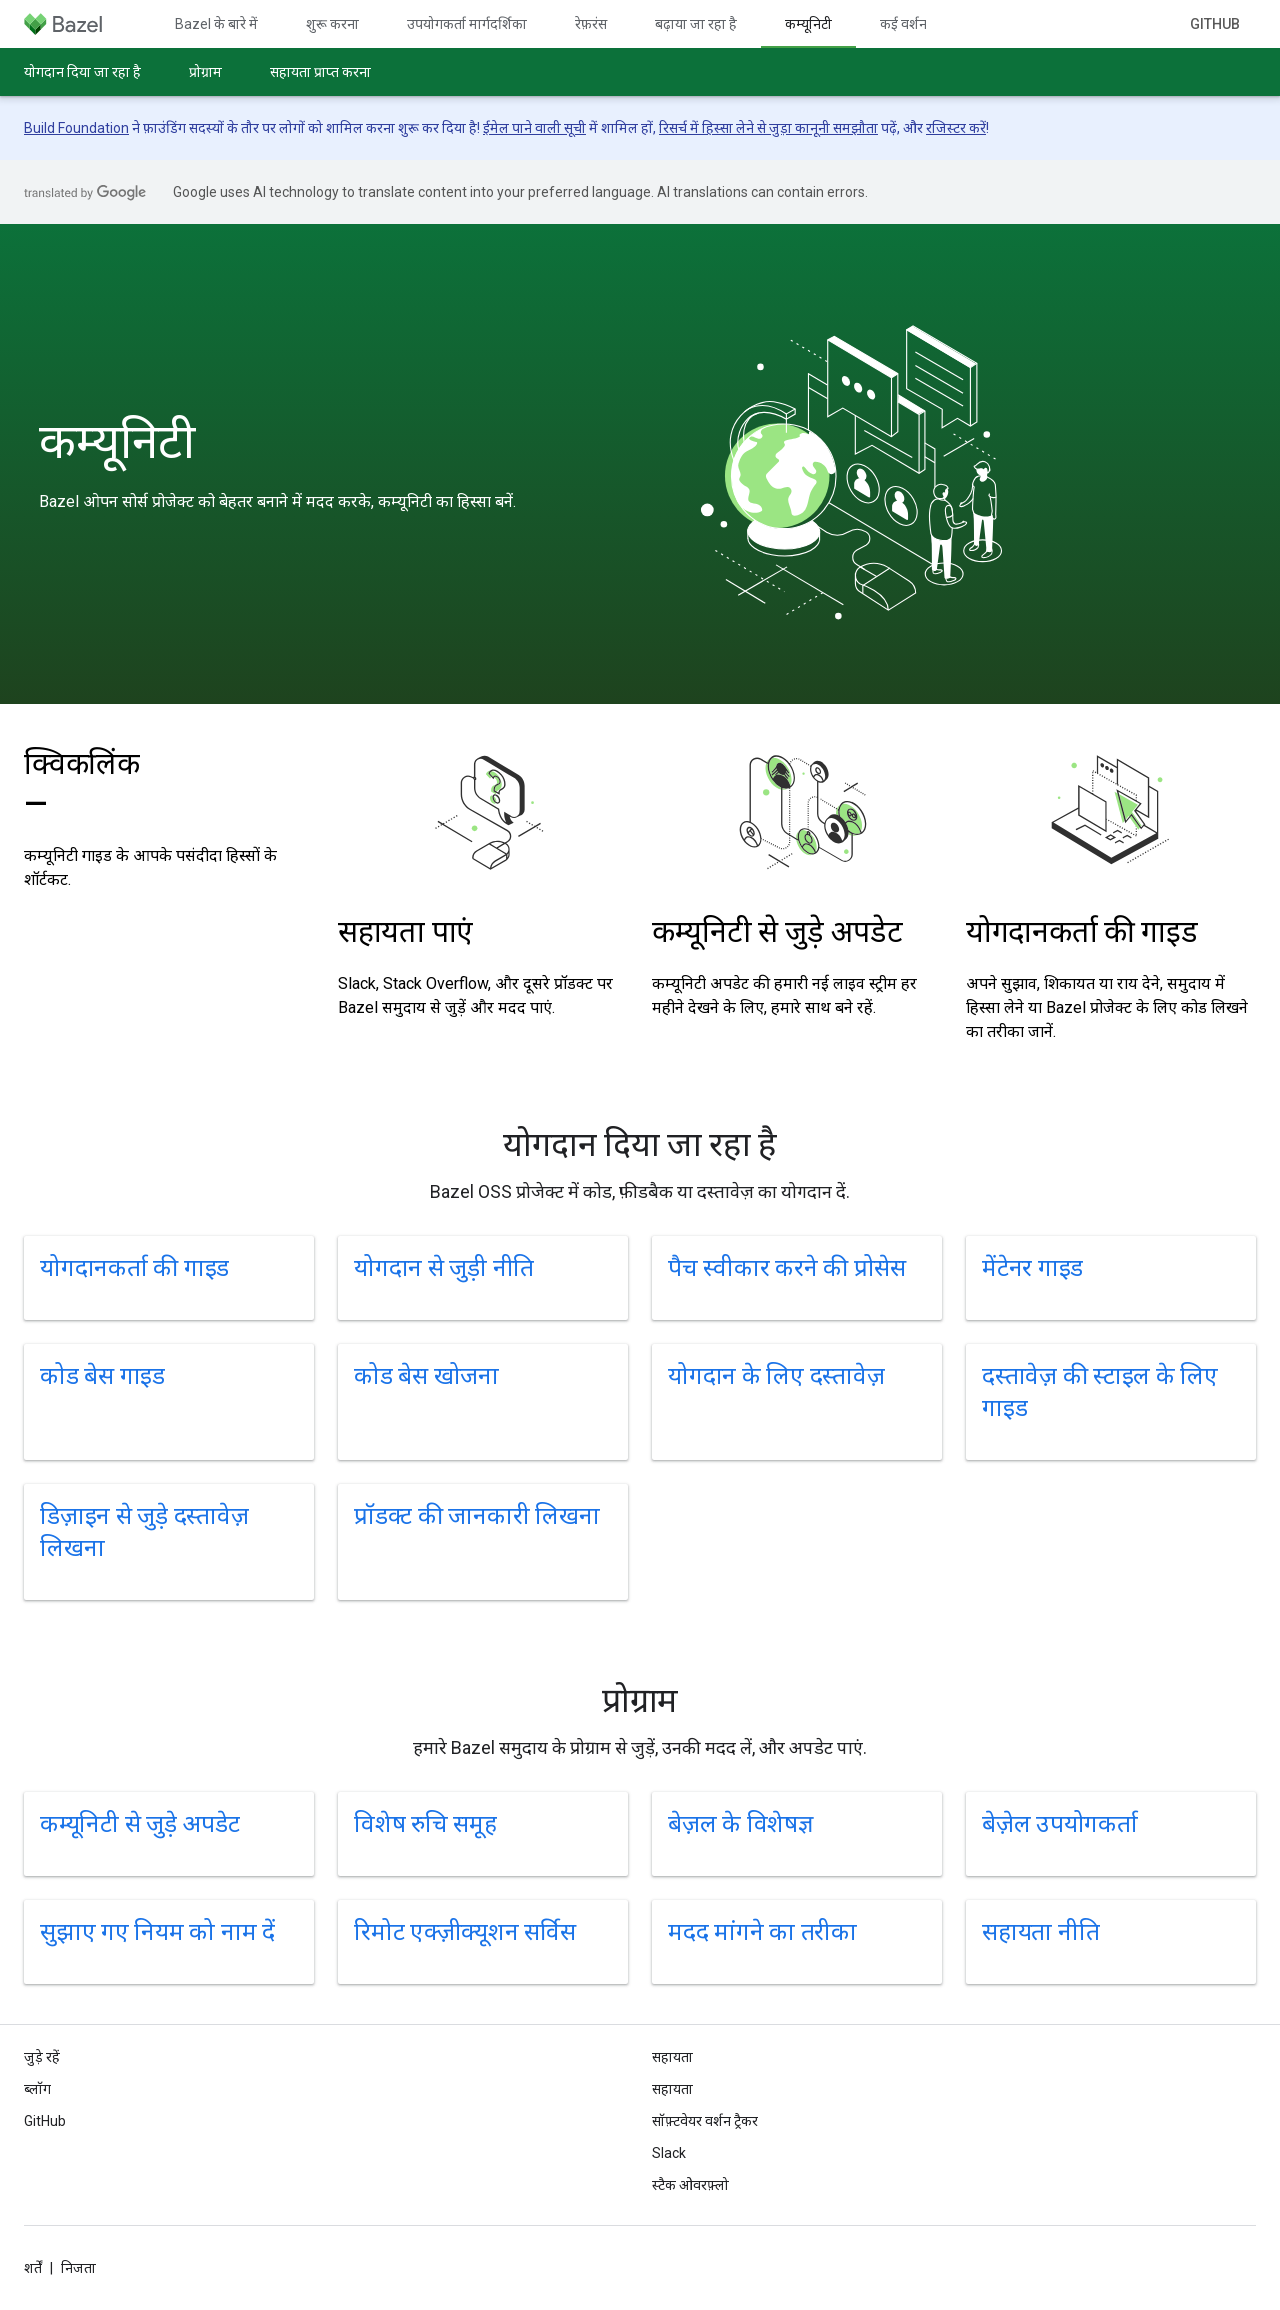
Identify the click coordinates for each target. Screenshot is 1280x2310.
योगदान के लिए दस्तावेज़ (776, 1376)
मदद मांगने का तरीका (762, 1932)
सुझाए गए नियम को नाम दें (157, 1932)
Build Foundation (76, 128)
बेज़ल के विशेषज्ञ (740, 1824)
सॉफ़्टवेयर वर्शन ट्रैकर (705, 2121)
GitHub (1215, 24)
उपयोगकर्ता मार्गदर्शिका (467, 24)
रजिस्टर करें (956, 128)
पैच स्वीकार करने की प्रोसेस (787, 1268)
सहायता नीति (1040, 1932)
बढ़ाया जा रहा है (696, 24)
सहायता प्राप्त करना (320, 72)
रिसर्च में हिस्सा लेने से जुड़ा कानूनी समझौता (768, 128)
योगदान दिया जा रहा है (82, 72)
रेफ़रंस (591, 24)
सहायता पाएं (405, 931)
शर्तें (33, 2268)
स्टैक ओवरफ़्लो (690, 2185)
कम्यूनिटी (117, 442)
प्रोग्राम (205, 72)
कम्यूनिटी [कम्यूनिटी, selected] (808, 24)
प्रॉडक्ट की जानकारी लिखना (476, 1516)
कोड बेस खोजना (426, 1376)
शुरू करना (332, 24)
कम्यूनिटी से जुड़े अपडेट (777, 931)
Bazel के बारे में (216, 24)
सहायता (672, 2089)
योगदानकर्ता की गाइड (1081, 931)
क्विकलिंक (82, 783)
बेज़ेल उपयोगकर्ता (1060, 1824)
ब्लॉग (37, 2089)
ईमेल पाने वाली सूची (534, 128)
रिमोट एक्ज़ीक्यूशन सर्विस (464, 1932)
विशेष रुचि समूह (425, 1824)
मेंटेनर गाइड (1032, 1268)
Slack (669, 2153)
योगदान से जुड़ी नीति (444, 1268)
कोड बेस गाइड (102, 1376)
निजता (78, 2268)
